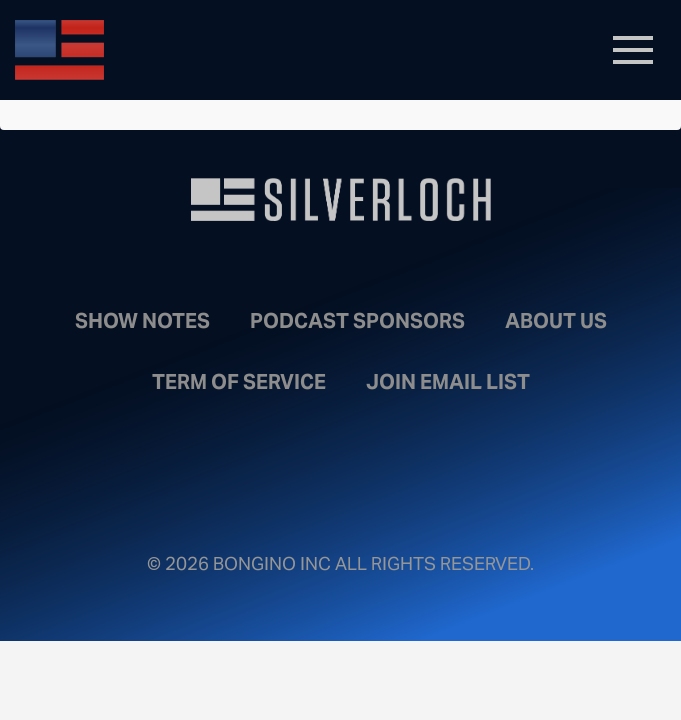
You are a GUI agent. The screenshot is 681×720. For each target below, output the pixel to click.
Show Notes (142, 321)
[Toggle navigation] (633, 50)
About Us (556, 321)
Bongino (160, 50)
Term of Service (239, 382)
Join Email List (448, 382)
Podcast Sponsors (357, 321)
